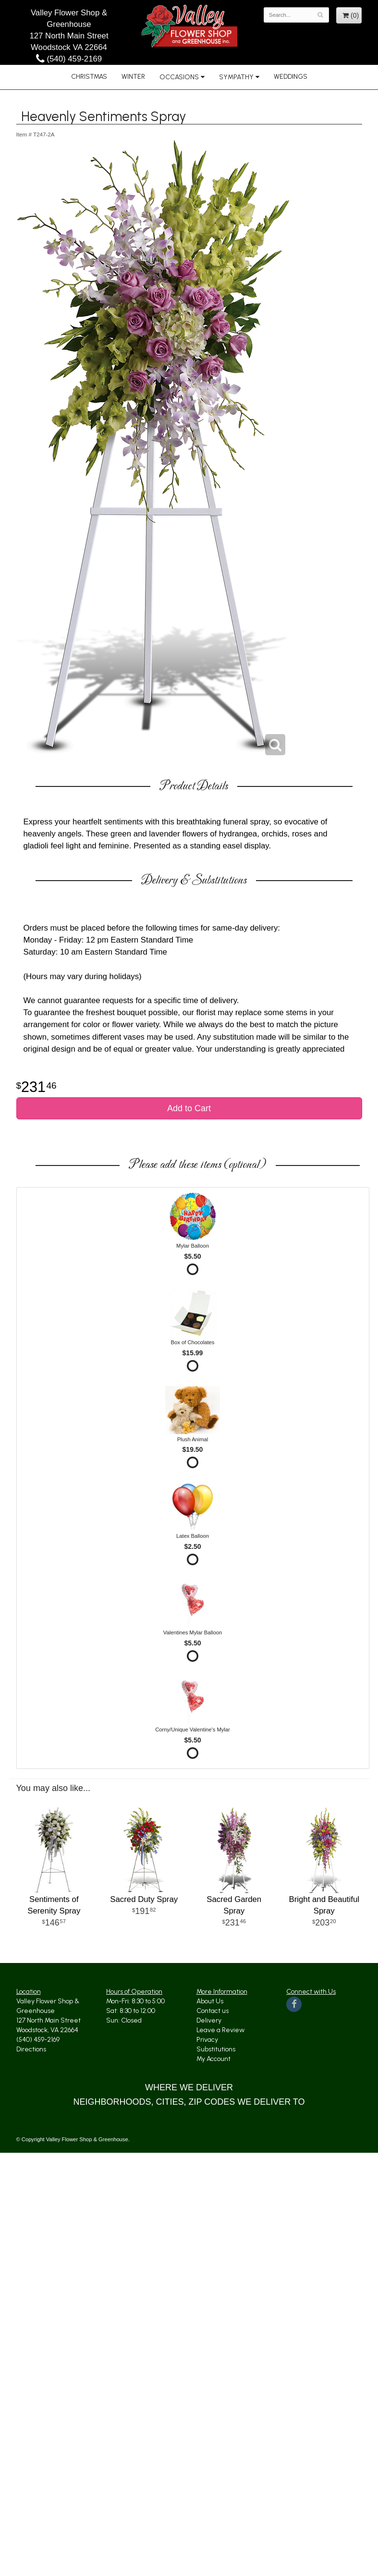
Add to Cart (189, 1108)
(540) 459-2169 (69, 58)
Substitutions (215, 2049)
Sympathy (236, 77)
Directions (31, 2049)
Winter (133, 77)
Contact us (212, 2011)
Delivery (208, 2020)
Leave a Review (220, 2030)
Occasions (179, 77)
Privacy (207, 2040)
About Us (209, 2001)
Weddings (290, 77)
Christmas (89, 77)
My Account (213, 2059)
